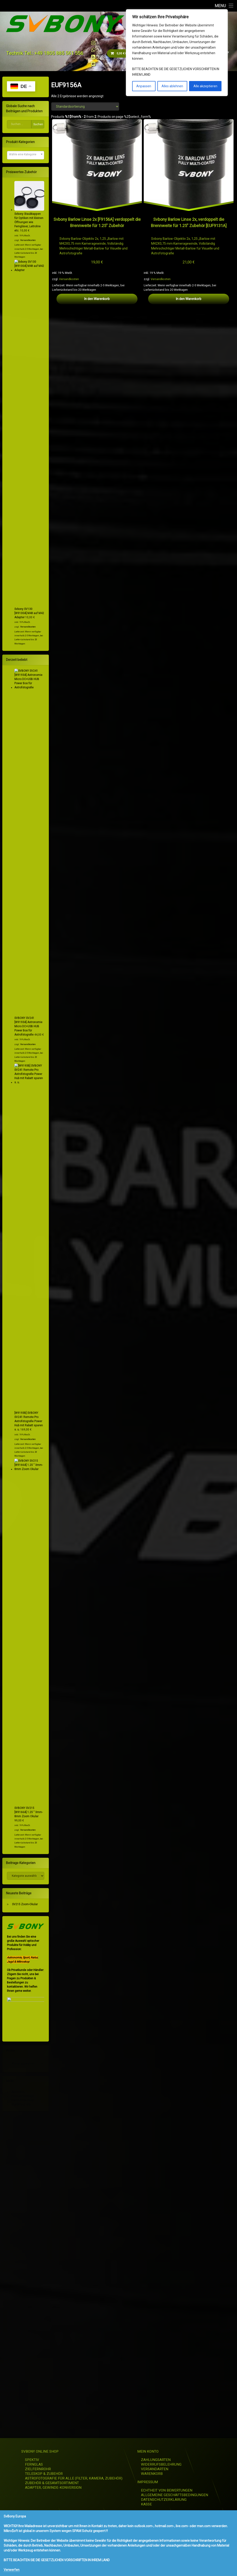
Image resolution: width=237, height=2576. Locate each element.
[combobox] (25, 155)
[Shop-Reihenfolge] (85, 106)
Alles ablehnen (172, 86)
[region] (177, 52)
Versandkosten (69, 279)
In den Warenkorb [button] (97, 299)
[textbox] (25, 154)
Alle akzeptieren (205, 86)
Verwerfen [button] (11, 2570)
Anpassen (143, 86)
